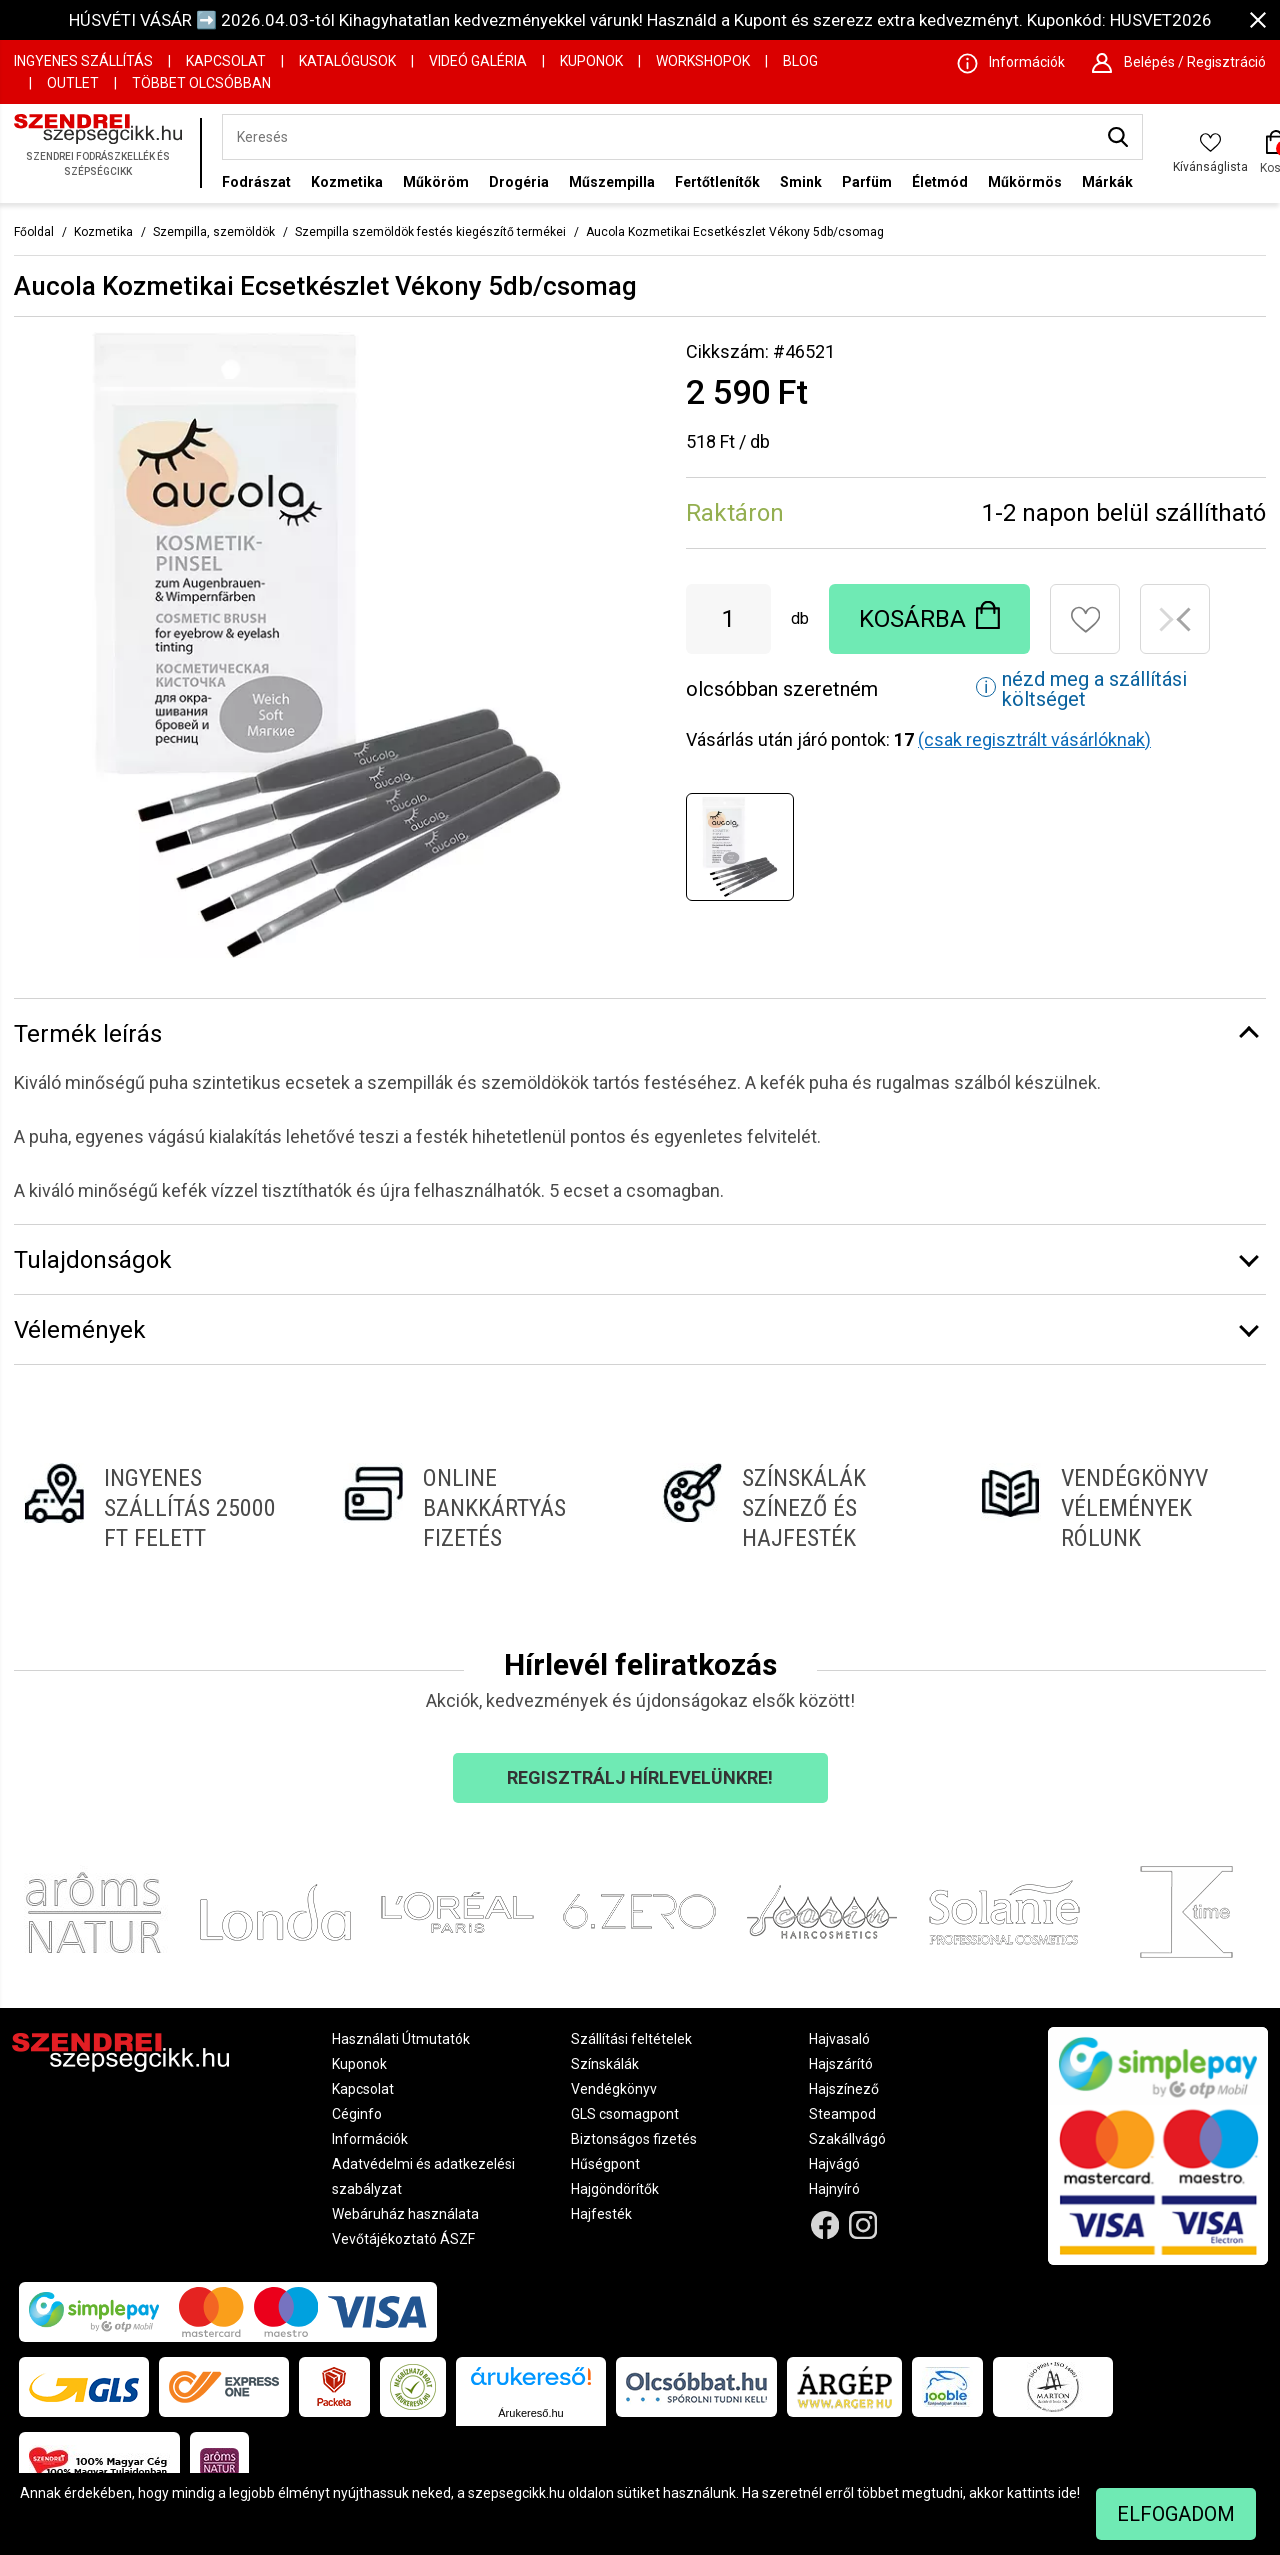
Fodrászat (256, 182)
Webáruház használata (405, 2214)
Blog (800, 61)
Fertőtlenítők (717, 182)
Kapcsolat (226, 61)
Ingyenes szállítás (83, 61)
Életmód (940, 182)
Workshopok (703, 61)
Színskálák (605, 2064)
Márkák (1107, 182)
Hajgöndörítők (615, 2189)
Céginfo (357, 2114)
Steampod (842, 2114)
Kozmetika (347, 182)
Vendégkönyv (614, 2089)
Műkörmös (1025, 182)
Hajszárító (841, 2064)
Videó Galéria (478, 61)
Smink (801, 182)
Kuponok (591, 61)
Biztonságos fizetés (634, 2139)
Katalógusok (347, 61)
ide (1067, 2493)
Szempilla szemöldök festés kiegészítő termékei (430, 232)
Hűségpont (605, 2164)
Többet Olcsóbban (201, 83)
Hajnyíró (834, 2189)
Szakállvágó (847, 2139)
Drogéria (519, 182)
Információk (370, 2139)
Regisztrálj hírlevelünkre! (640, 1777)
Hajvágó (834, 2164)
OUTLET (73, 83)
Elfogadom (1176, 2514)
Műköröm (436, 182)
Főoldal (34, 232)
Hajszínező (844, 2089)
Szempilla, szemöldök (214, 232)
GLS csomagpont (625, 2114)
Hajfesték (601, 2214)
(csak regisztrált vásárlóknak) (1034, 739)
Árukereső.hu (530, 2413)
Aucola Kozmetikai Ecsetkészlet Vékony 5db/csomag (735, 232)
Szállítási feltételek (631, 2039)
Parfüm (867, 182)
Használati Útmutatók (401, 2039)
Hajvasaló (839, 2039)
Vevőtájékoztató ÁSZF (403, 2239)
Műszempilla (612, 182)
